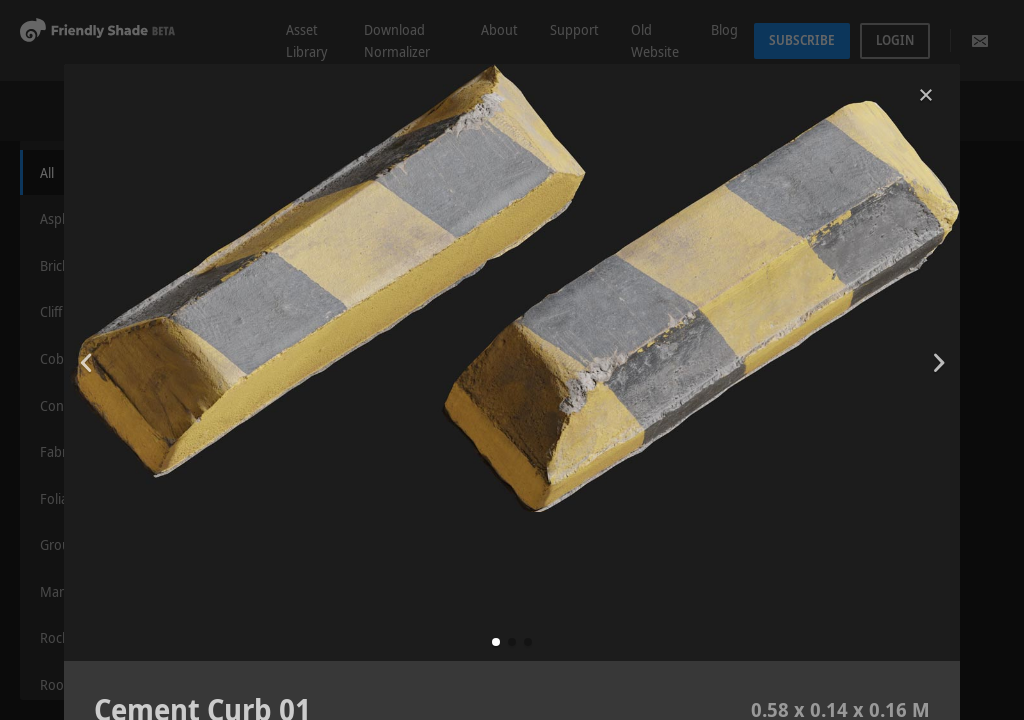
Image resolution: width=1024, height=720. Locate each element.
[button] (496, 642)
